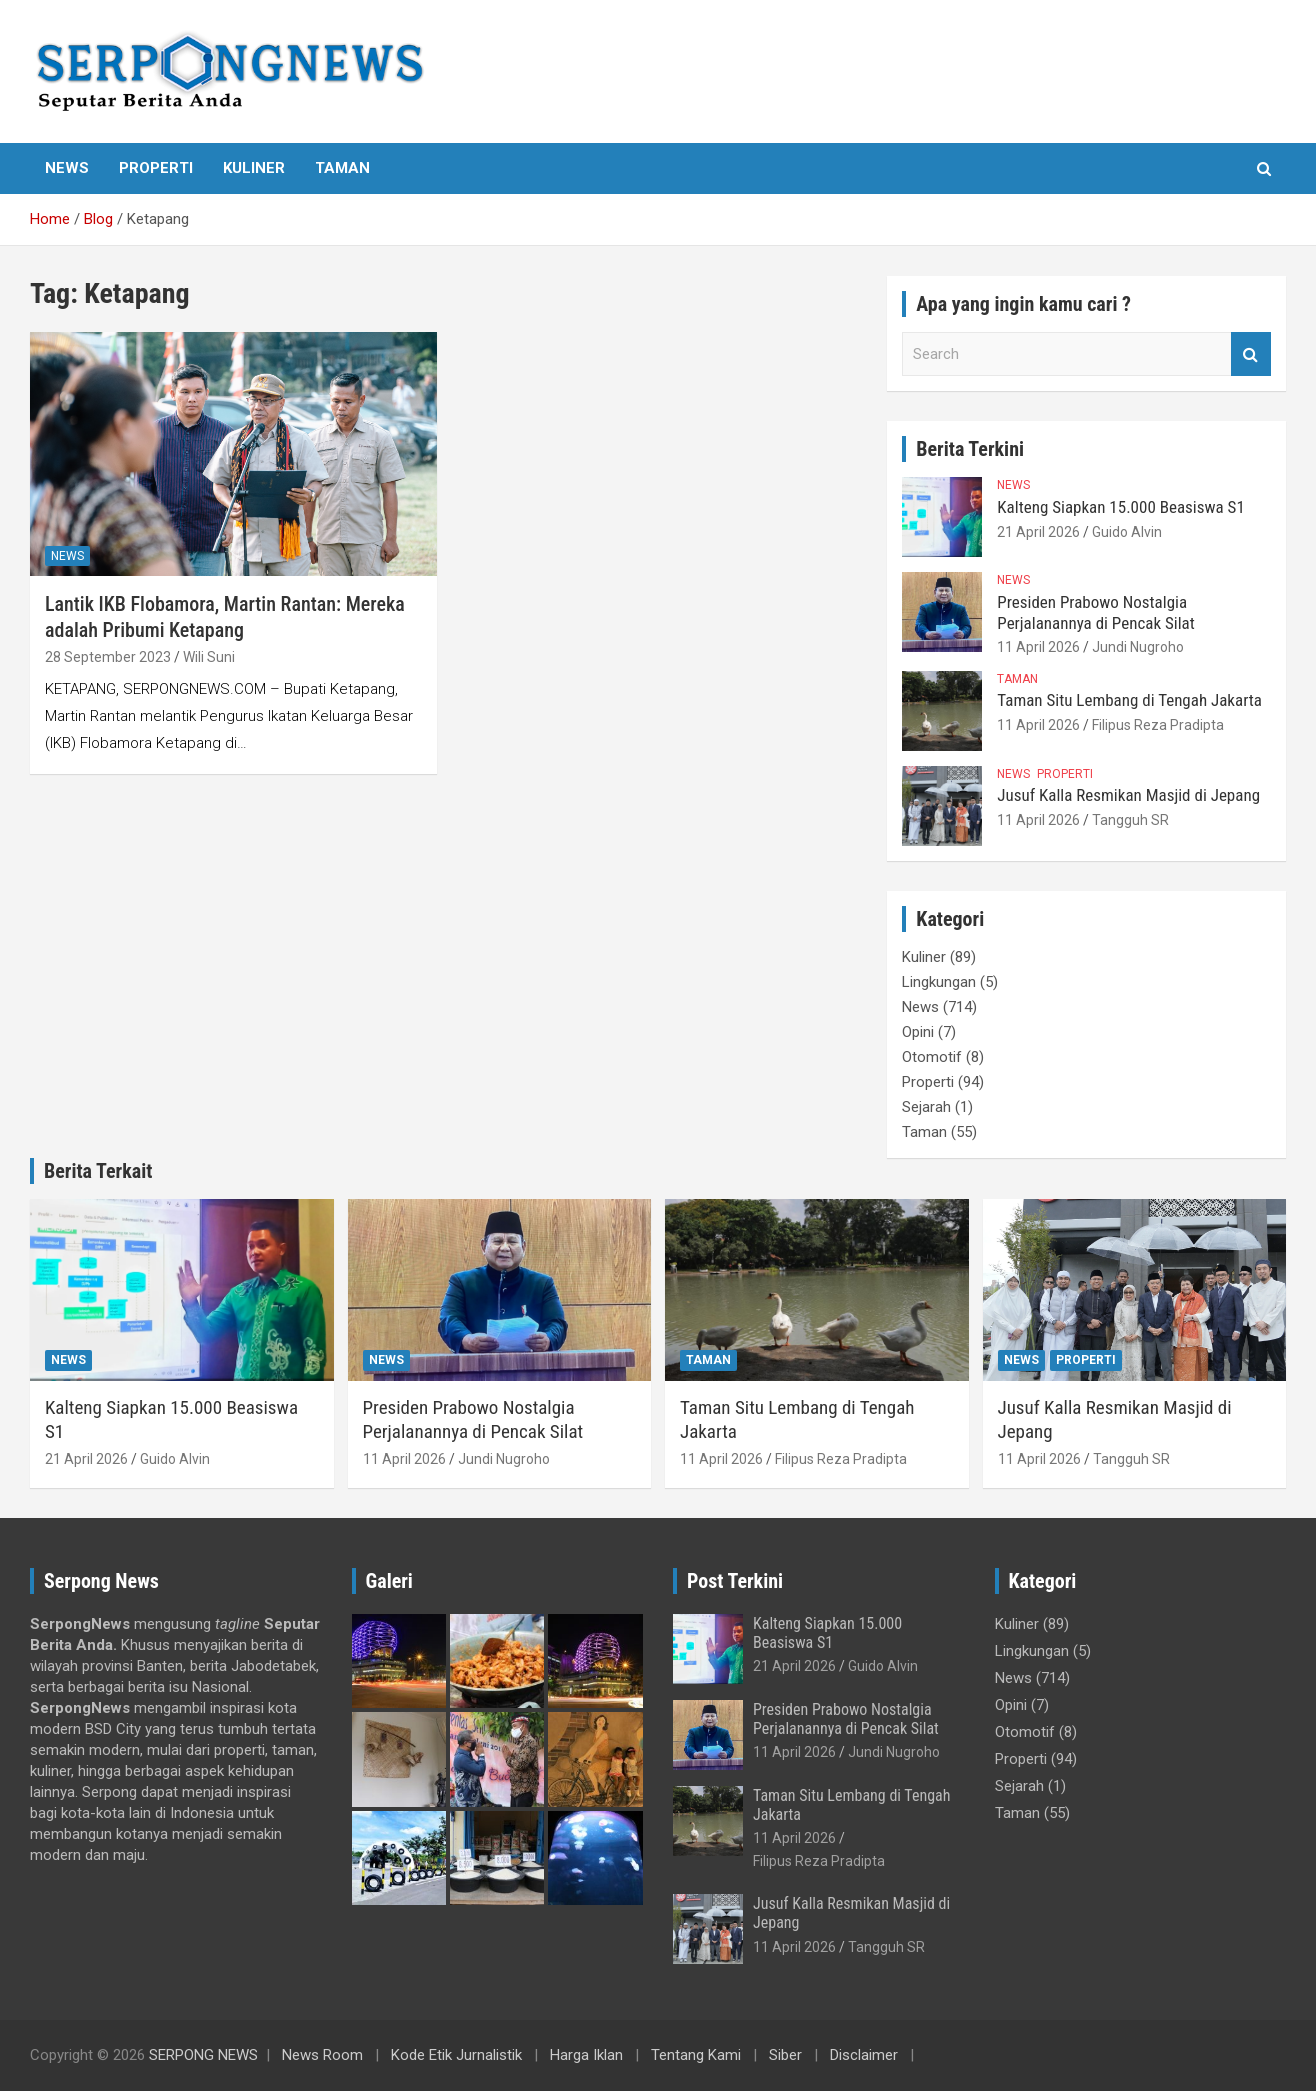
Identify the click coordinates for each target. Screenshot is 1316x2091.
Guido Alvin (1127, 532)
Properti (156, 168)
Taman (342, 168)
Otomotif (932, 1057)
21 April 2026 (1038, 532)
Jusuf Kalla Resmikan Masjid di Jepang (1128, 795)
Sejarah (926, 1107)
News (67, 168)
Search (1251, 354)
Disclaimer (864, 2055)
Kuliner (254, 168)
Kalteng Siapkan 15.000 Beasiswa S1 (1120, 507)
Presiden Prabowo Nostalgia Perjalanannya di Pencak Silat (1095, 612)
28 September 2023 (108, 657)
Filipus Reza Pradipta (1158, 725)
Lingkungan (939, 982)
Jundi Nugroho (1138, 647)
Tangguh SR (1130, 820)
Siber (785, 2055)
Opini (918, 1032)
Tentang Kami (696, 2055)
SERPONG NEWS (203, 2055)
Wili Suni (209, 657)
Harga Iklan (586, 2055)
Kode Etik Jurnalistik (456, 2055)
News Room (322, 2055)
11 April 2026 (1038, 647)
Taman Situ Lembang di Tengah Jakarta (1129, 700)
